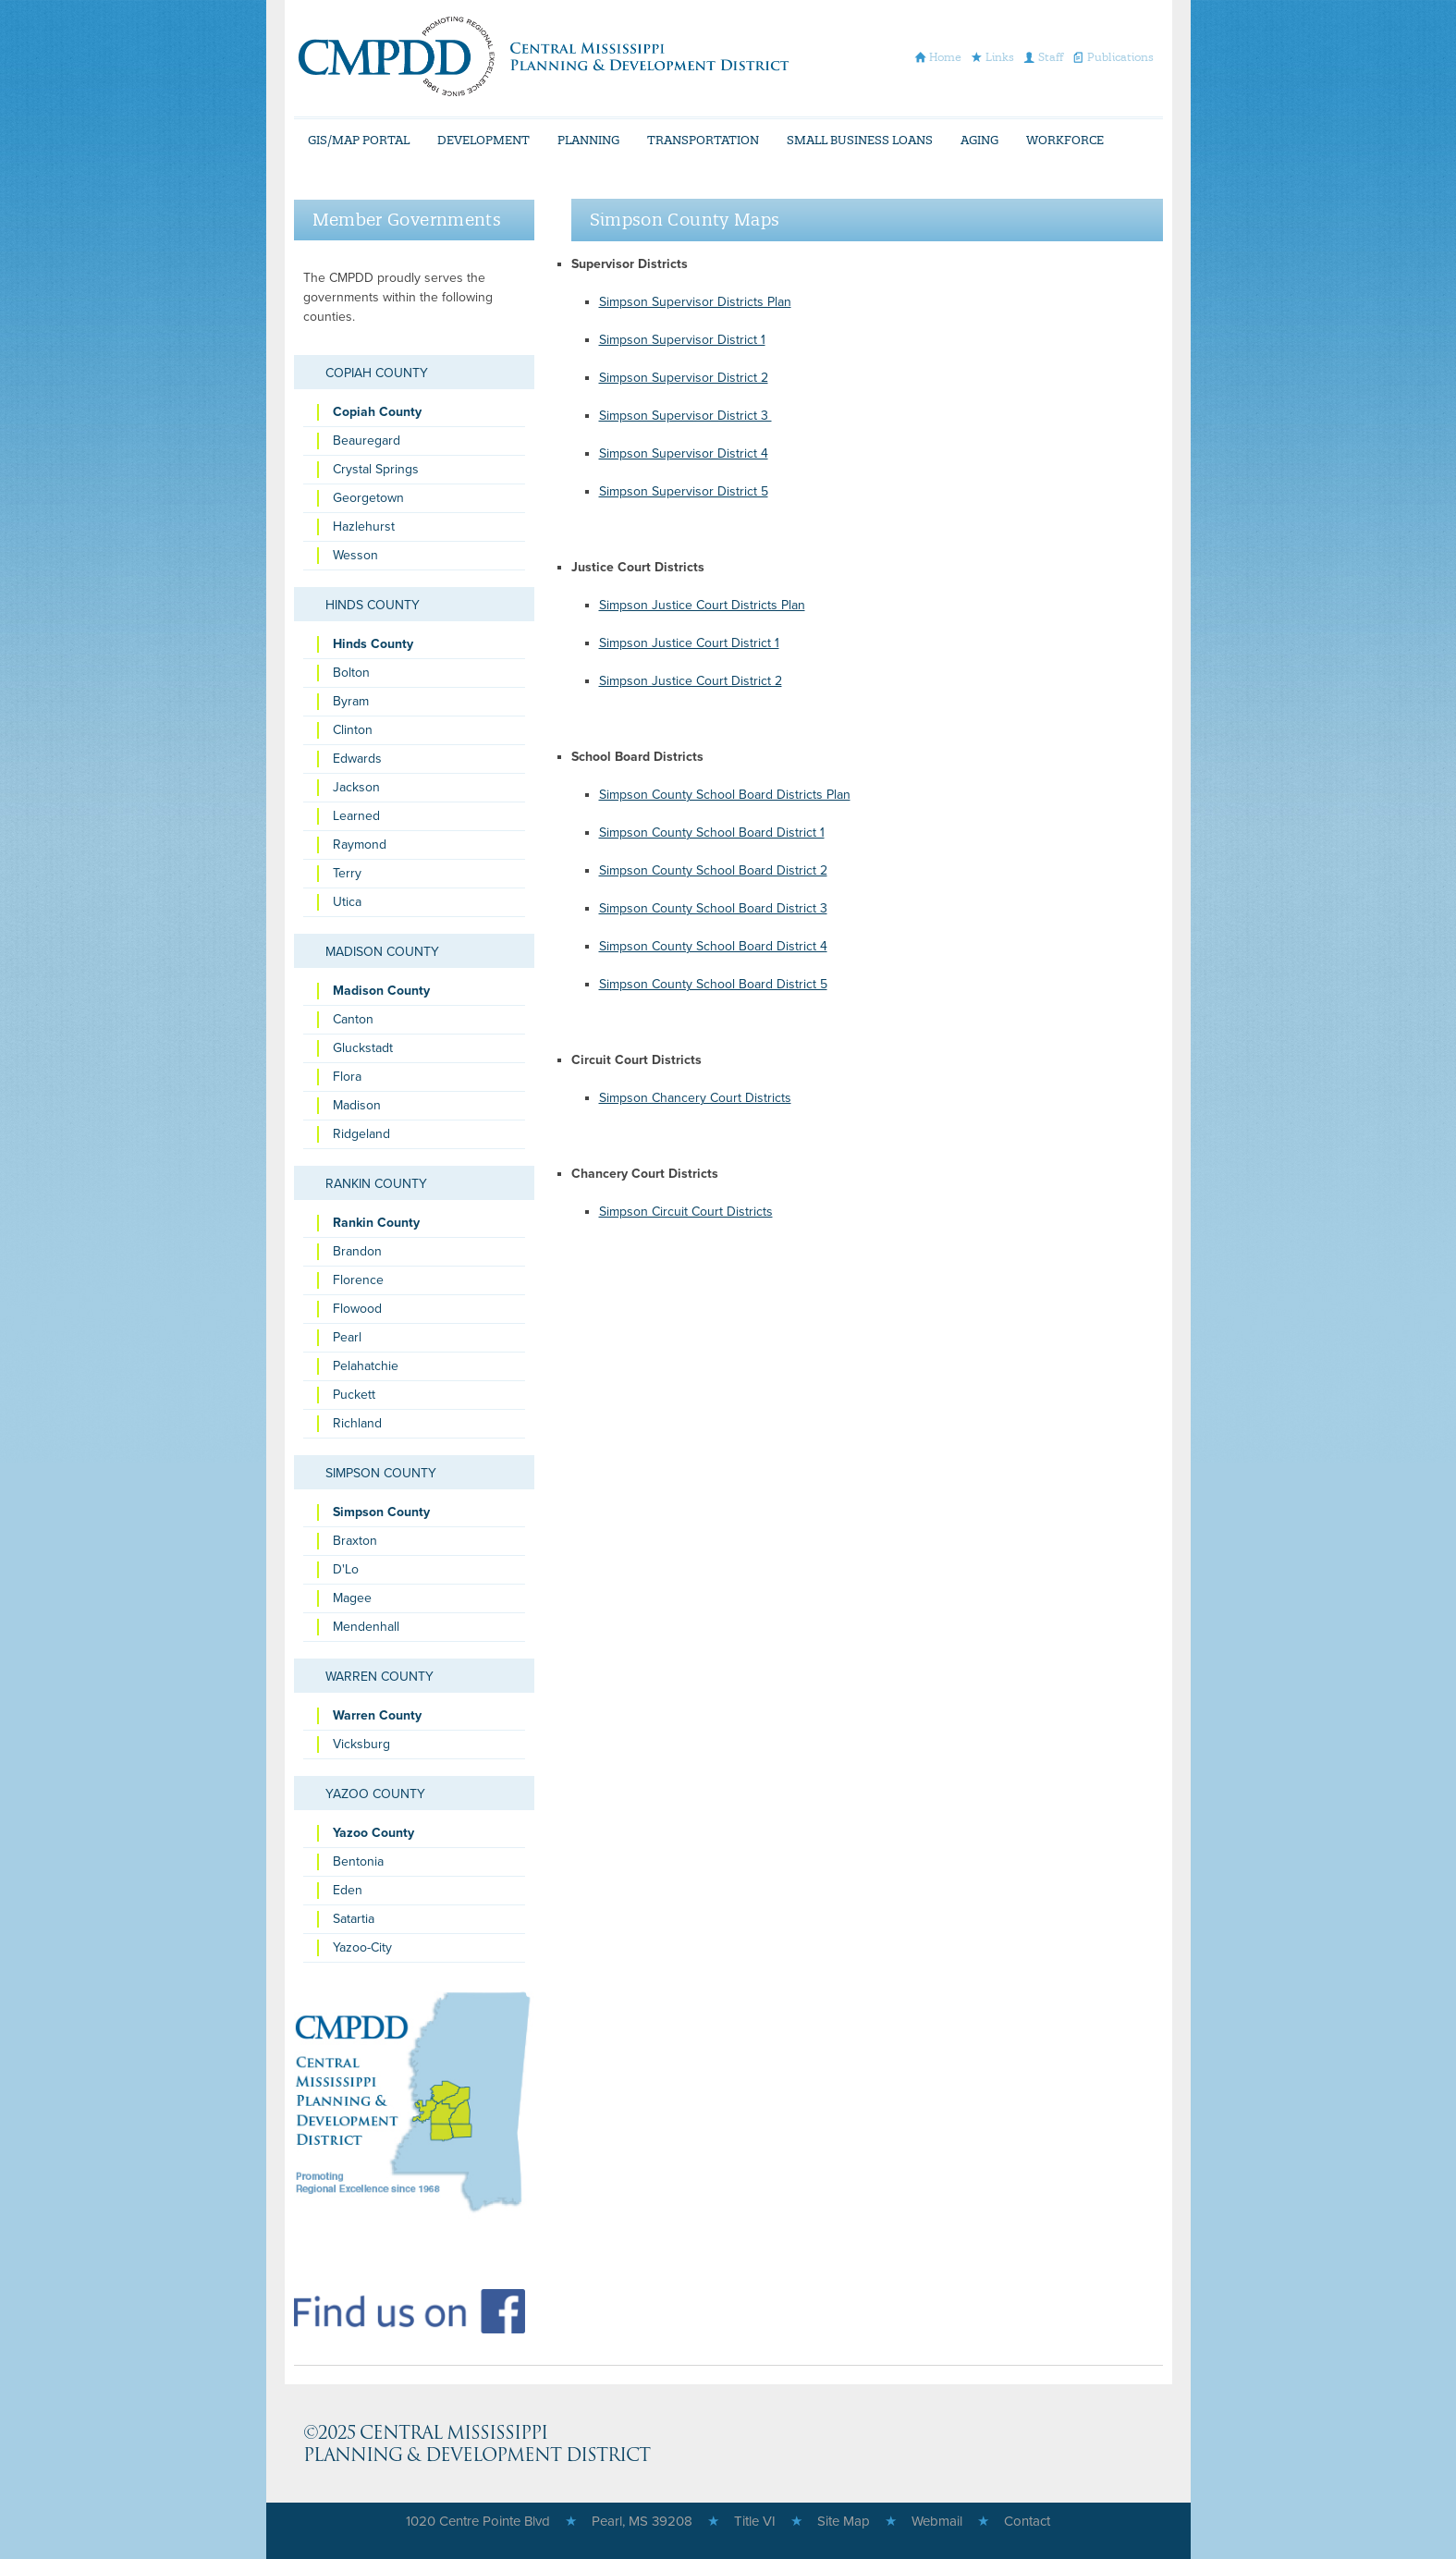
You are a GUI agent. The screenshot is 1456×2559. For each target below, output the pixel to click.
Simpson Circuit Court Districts (686, 1211)
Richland (357, 1423)
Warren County (379, 1676)
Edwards (357, 758)
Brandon (357, 1251)
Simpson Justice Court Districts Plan (702, 605)
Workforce (1065, 140)
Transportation (703, 140)
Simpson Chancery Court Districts (695, 1098)
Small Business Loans (860, 140)
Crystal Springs (376, 469)
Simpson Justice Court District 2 (690, 681)
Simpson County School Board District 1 (712, 832)
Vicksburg (361, 1744)
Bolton (351, 672)
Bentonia (358, 1861)
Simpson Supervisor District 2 (683, 378)
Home (945, 57)
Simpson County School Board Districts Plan (724, 794)
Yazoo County (375, 1794)
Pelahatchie (365, 1366)
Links (999, 57)
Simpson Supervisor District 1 (682, 340)
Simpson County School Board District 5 (713, 984)
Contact (1027, 2521)
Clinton (353, 730)
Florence (358, 1280)
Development (483, 140)
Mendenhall (366, 1627)
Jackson (356, 787)
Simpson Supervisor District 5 (683, 491)
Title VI (755, 2521)
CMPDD (542, 56)
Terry (347, 873)
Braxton (355, 1541)
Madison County (382, 952)
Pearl (347, 1337)
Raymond (359, 844)
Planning (588, 140)
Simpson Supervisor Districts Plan (695, 302)
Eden (347, 1890)
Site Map (843, 2521)
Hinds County (372, 605)
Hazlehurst (364, 526)
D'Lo (346, 1569)
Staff (1050, 57)
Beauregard (366, 440)
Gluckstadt (363, 1048)
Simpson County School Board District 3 (713, 908)
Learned (356, 816)
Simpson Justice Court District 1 (689, 643)
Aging (979, 140)
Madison (357, 1105)
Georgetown (368, 498)
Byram (351, 701)
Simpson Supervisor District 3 (685, 415)
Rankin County (376, 1184)
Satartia (353, 1919)
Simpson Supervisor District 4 (683, 453)
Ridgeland (361, 1134)
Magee (352, 1598)
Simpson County (380, 1473)
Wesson (355, 555)
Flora (347, 1076)
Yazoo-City (362, 1947)
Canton (353, 1019)
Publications (1120, 57)
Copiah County (376, 373)
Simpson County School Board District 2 (713, 870)
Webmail (937, 2521)
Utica (347, 902)
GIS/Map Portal (359, 140)
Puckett (354, 1394)
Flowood (357, 1308)
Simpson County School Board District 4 (713, 946)
